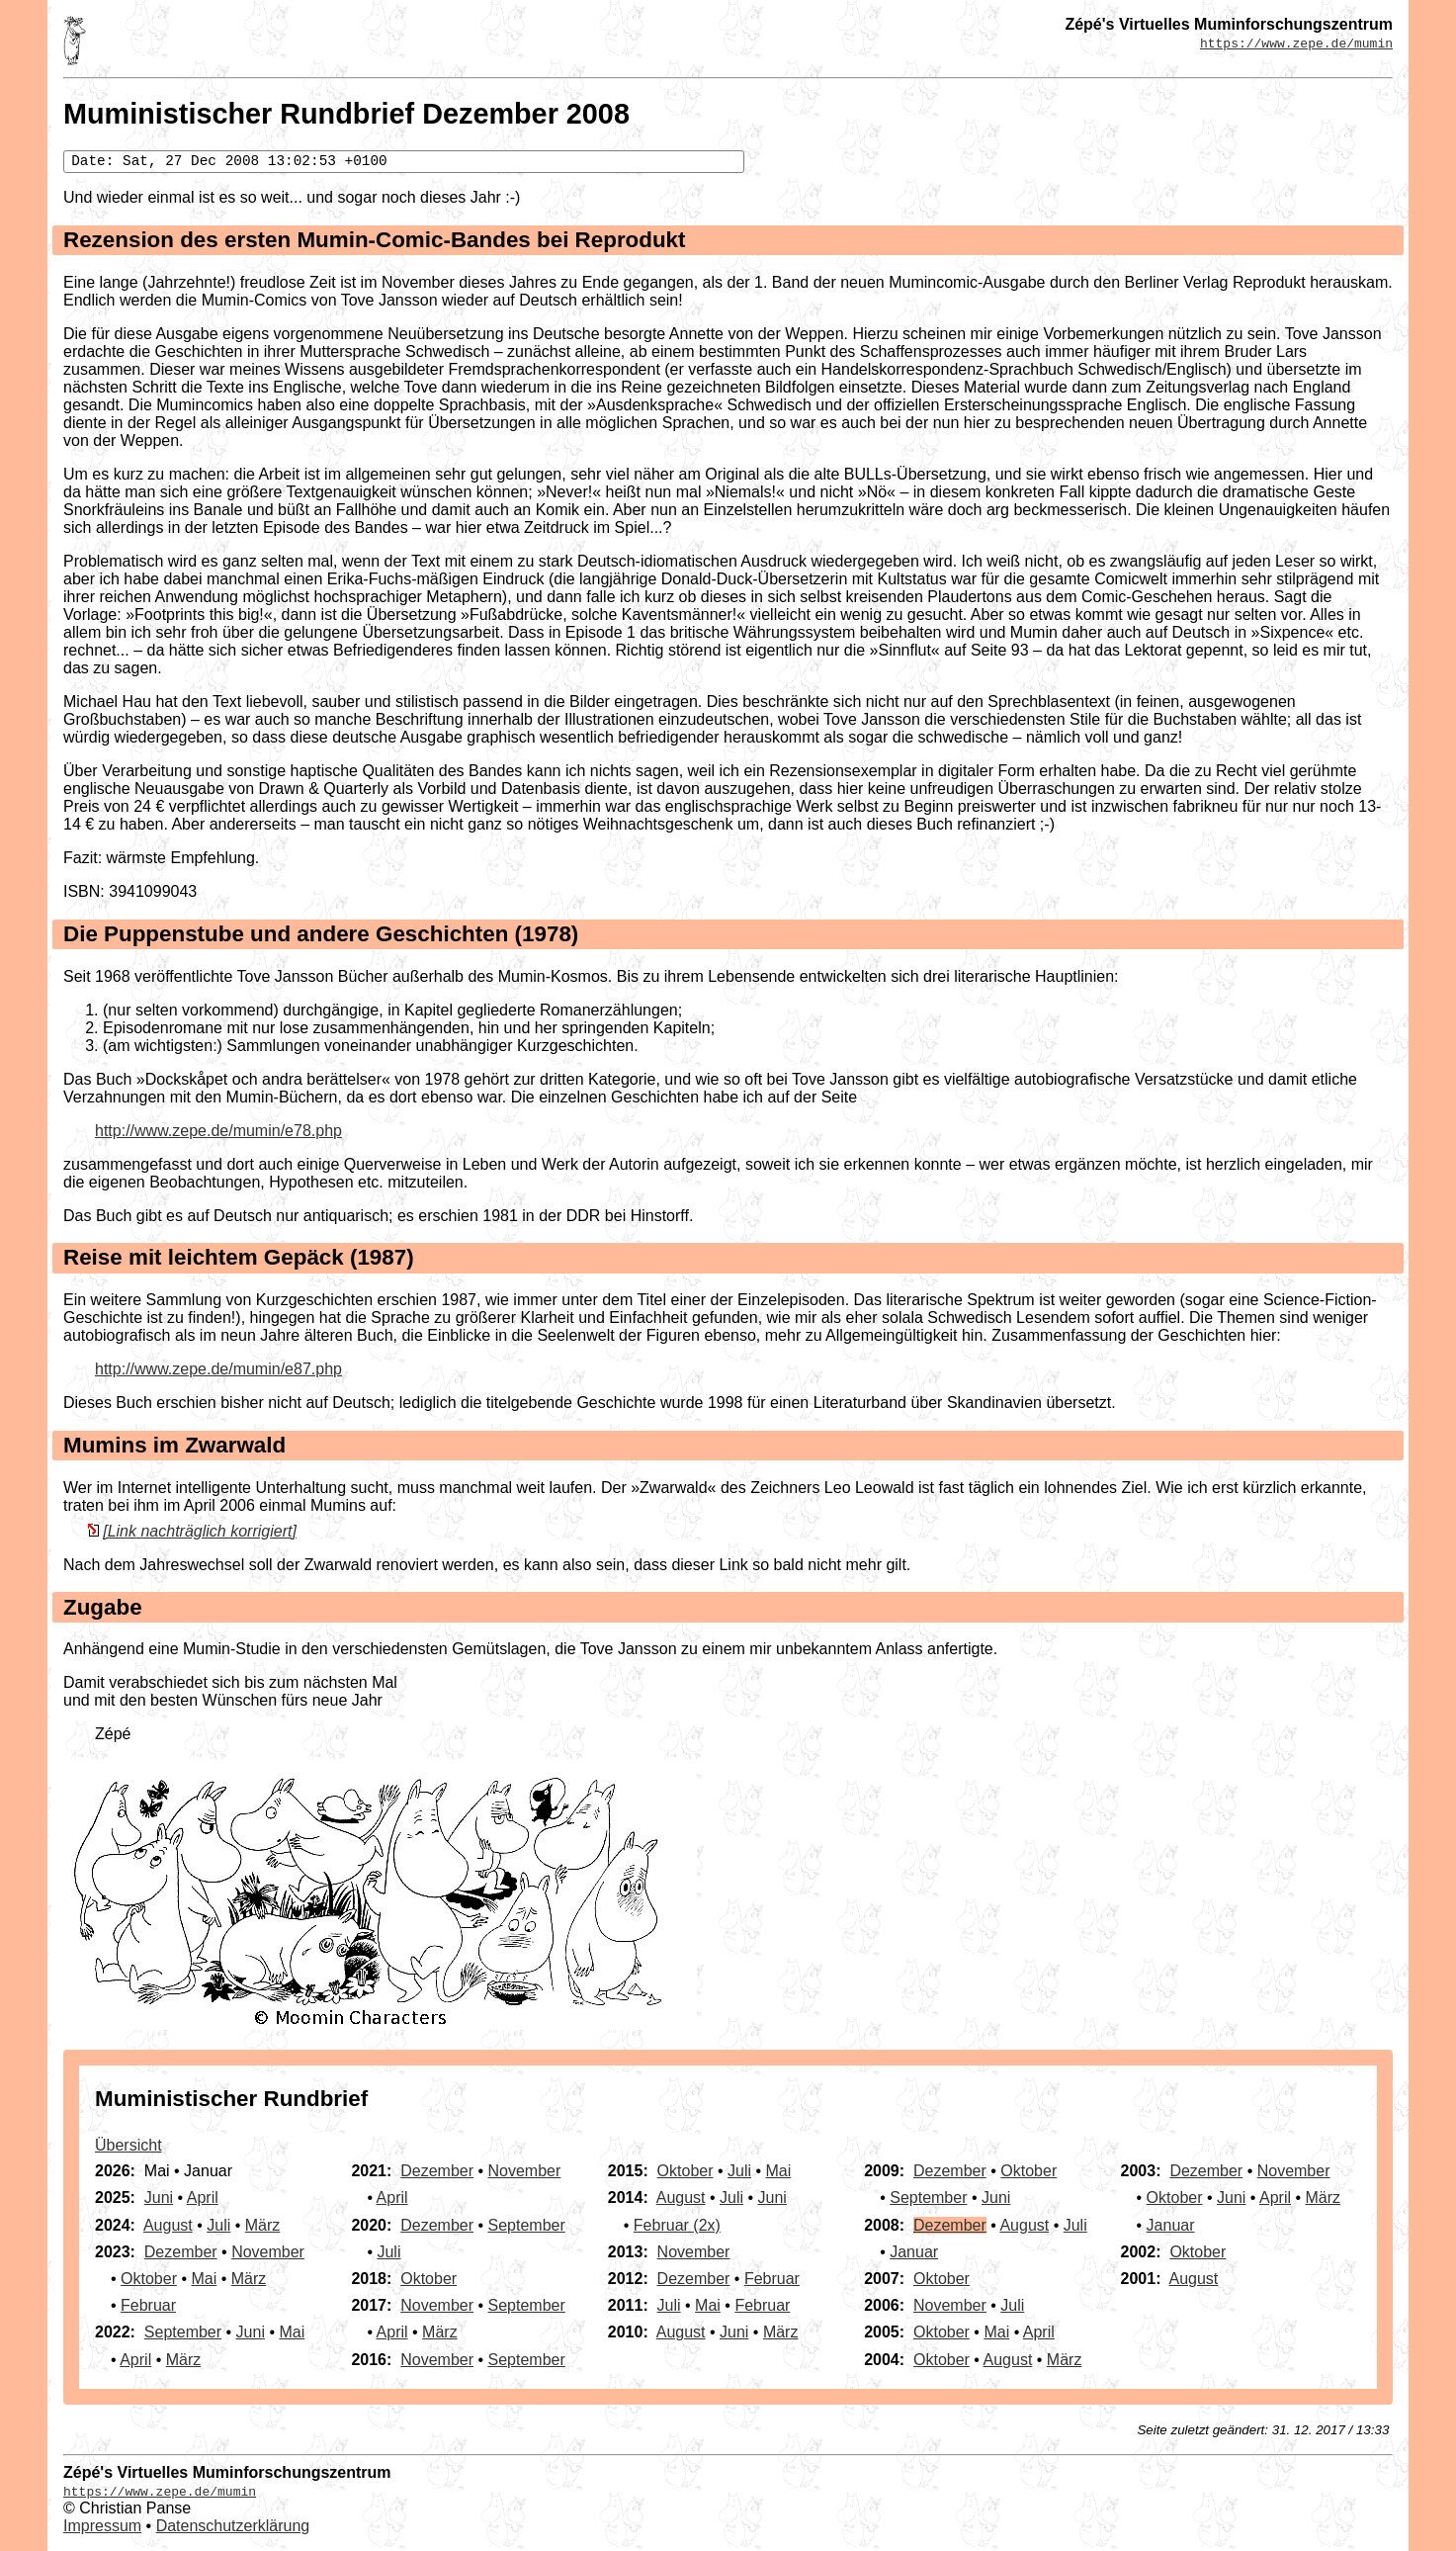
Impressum (102, 2525)
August (168, 2225)
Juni (158, 2197)
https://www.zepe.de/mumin (1296, 42)
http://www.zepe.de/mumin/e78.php (218, 1130)
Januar (914, 2251)
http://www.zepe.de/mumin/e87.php (218, 1369)
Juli (218, 2225)
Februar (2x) (677, 2225)
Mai (203, 2278)
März (263, 2225)
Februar (148, 2305)
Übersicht (128, 2145)
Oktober (149, 2278)
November (267, 2251)
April (202, 2197)
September (182, 2332)
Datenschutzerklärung (233, 2525)
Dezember (180, 2251)
